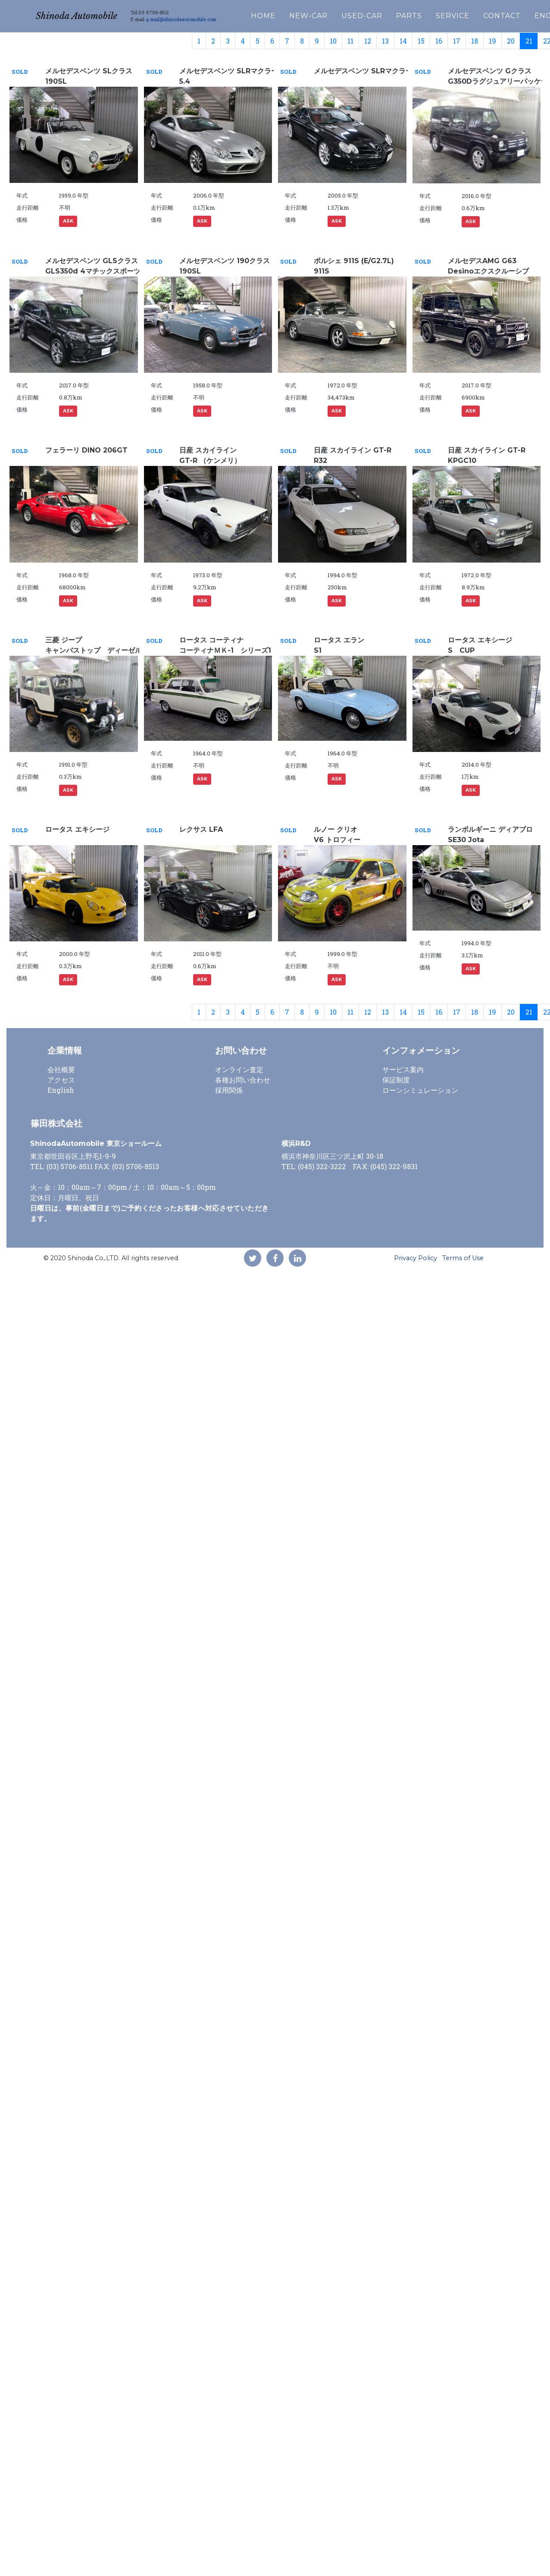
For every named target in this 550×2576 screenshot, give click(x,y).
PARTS (434, 13)
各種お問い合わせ (242, 1079)
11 (350, 40)
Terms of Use (463, 1258)
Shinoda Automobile (89, 13)
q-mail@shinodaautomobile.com (205, 17)
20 (511, 40)
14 (403, 40)
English (60, 1090)
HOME (287, 13)
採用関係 (229, 1090)
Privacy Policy (415, 1258)
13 (385, 40)
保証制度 (396, 1079)
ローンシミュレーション (420, 1090)
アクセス (61, 1079)
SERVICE (477, 13)
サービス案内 (403, 1069)
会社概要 (61, 1069)
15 (421, 40)
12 (367, 40)
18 (474, 40)
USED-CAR (386, 13)
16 (438, 40)
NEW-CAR (333, 13)
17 (456, 40)
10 (333, 40)
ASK (68, 221)
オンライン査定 (239, 1069)
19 (492, 40)
